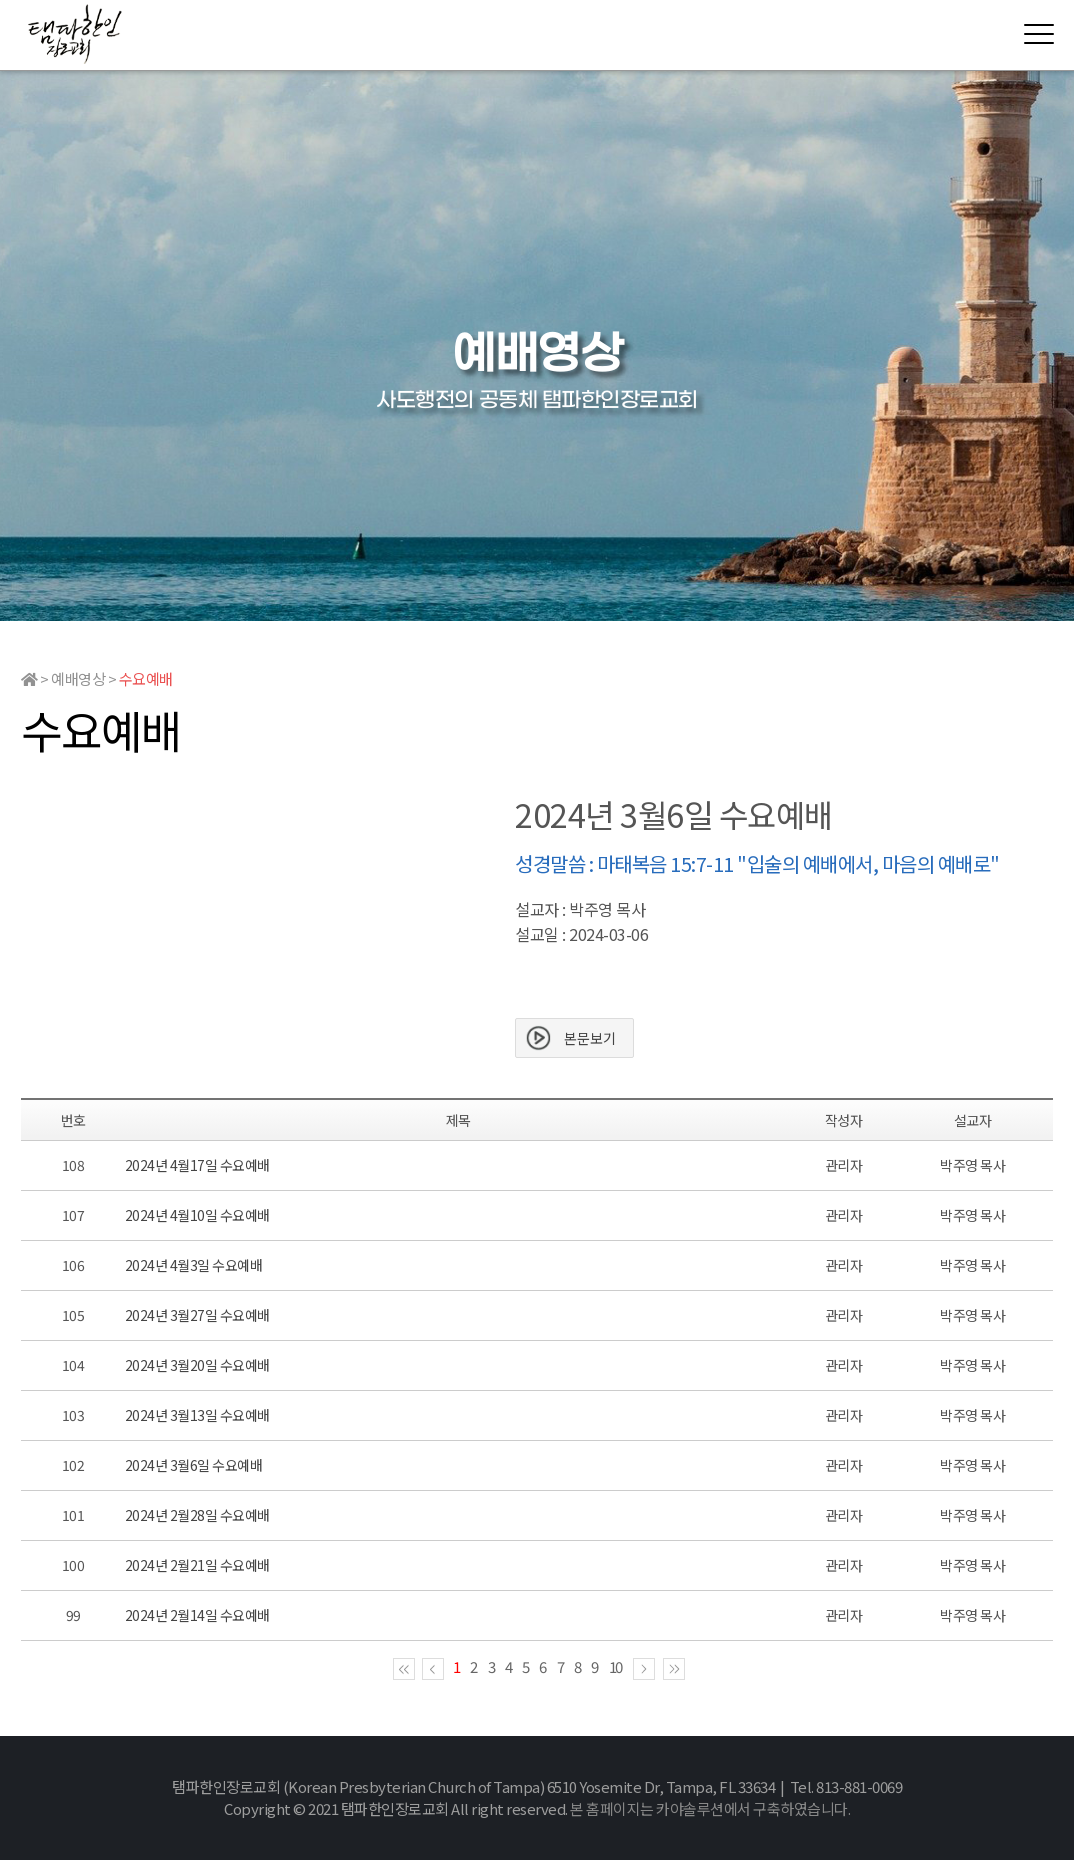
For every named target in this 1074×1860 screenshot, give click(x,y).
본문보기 (590, 1038)
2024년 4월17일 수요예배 (197, 1165)
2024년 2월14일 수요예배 (197, 1615)
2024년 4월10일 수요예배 (197, 1215)
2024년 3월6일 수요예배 (194, 1465)
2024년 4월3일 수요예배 (194, 1265)
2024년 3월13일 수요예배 (197, 1415)
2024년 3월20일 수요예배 (197, 1365)
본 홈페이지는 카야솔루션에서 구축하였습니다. (710, 1808)
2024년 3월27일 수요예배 (197, 1315)
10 (616, 1666)
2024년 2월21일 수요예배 (197, 1565)
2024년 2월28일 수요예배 (197, 1515)
